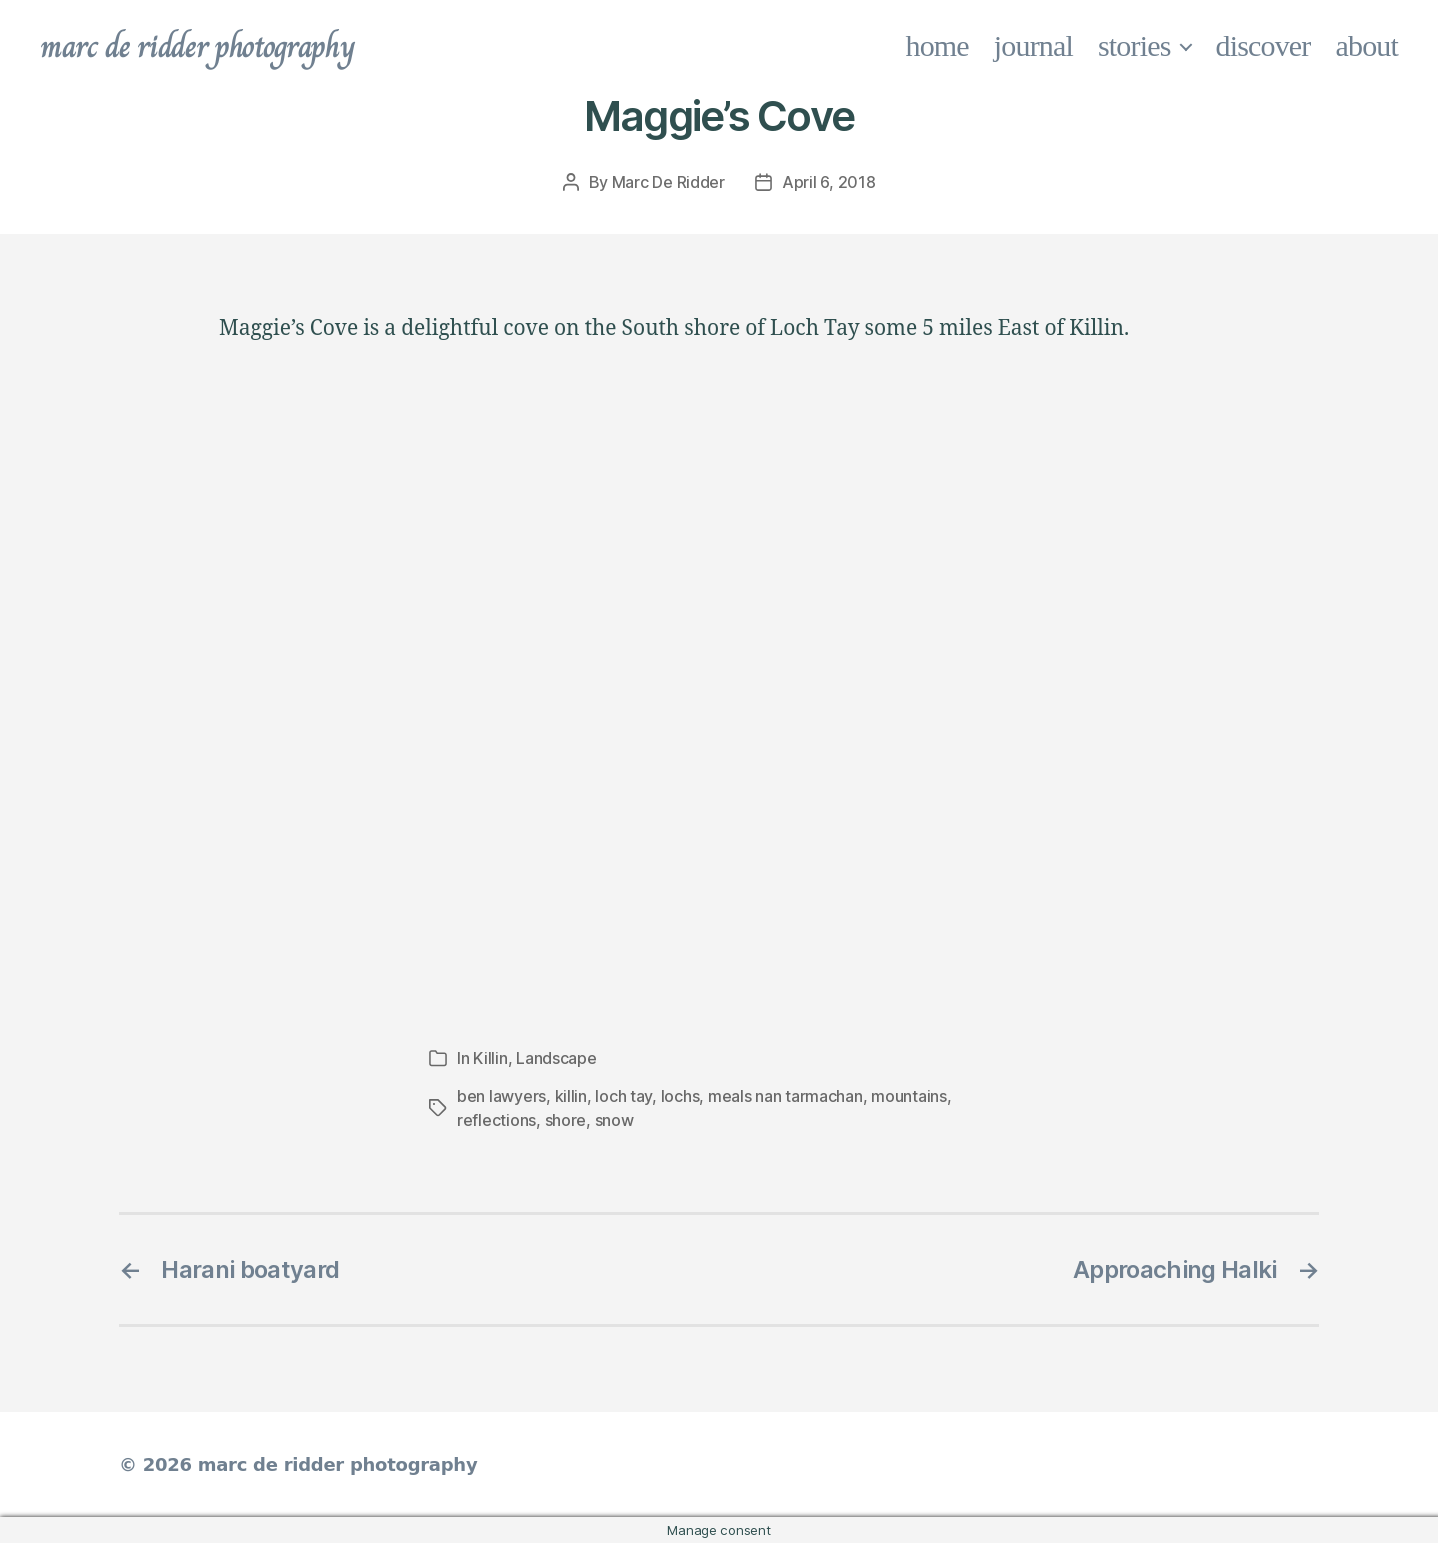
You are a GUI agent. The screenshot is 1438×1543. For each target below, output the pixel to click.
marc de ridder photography (197, 46)
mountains (909, 1096)
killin (571, 1096)
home (937, 45)
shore (566, 1120)
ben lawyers (501, 1096)
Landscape (556, 1058)
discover (1263, 45)
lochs (680, 1096)
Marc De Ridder (668, 182)
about (1367, 45)
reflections (496, 1120)
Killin (490, 1058)
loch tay (623, 1096)
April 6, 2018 (829, 182)
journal (1033, 45)
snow (614, 1120)
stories (1134, 45)
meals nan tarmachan (785, 1096)
